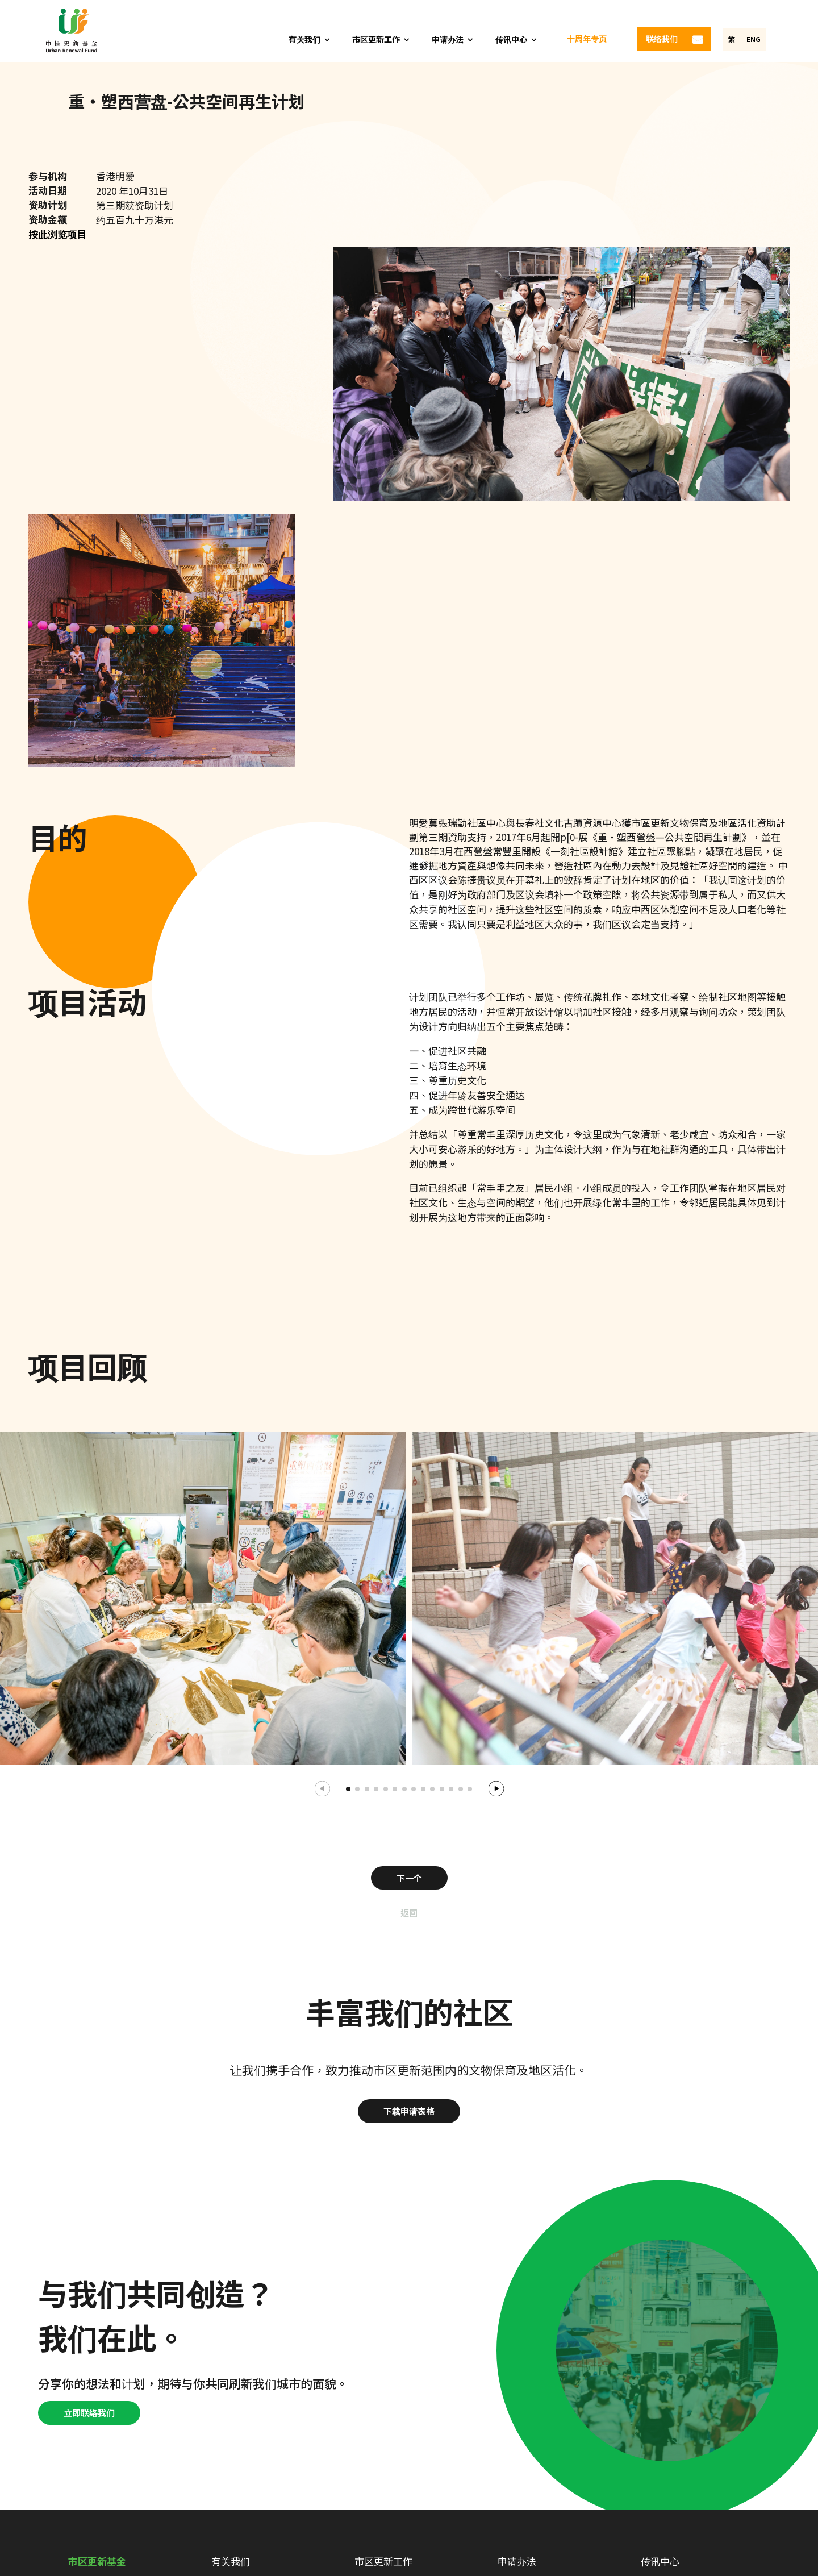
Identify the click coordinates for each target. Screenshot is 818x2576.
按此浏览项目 (57, 234)
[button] (496, 1787)
